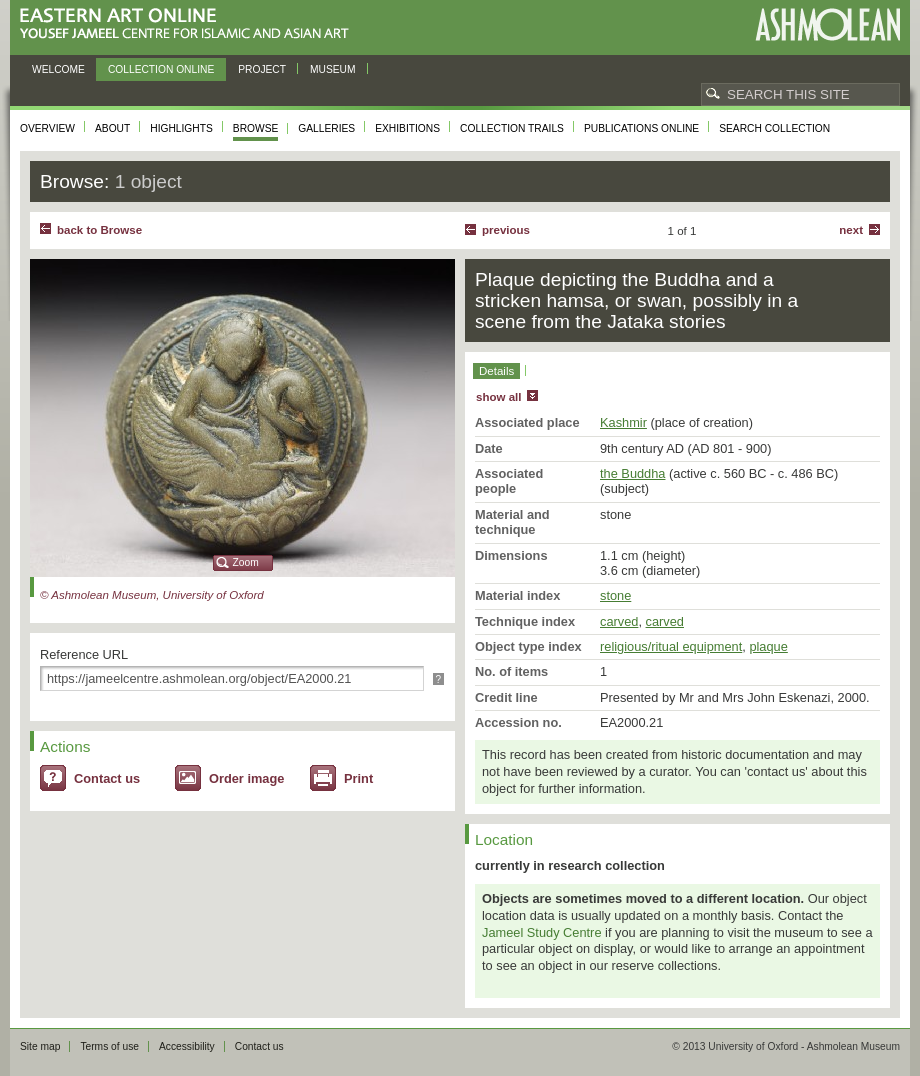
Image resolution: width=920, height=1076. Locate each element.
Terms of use (109, 1046)
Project (262, 69)
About (112, 128)
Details (496, 371)
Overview (47, 128)
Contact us (107, 778)
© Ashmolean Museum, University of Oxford (152, 595)
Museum (333, 69)
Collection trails (512, 128)
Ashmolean (827, 24)
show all (498, 397)
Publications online (641, 128)
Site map (40, 1046)
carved (619, 621)
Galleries (326, 128)
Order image (246, 778)
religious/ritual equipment (671, 646)
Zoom (246, 562)
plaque (768, 646)
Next (851, 230)
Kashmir (623, 422)
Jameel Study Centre (542, 932)
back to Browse (99, 230)
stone (615, 595)
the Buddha (632, 473)
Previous (506, 230)
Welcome (58, 69)
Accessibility (187, 1046)
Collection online (161, 69)
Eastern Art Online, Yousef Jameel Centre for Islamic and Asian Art (189, 24)
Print (358, 778)
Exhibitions (407, 128)
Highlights (181, 128)
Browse (256, 128)
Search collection (774, 128)
